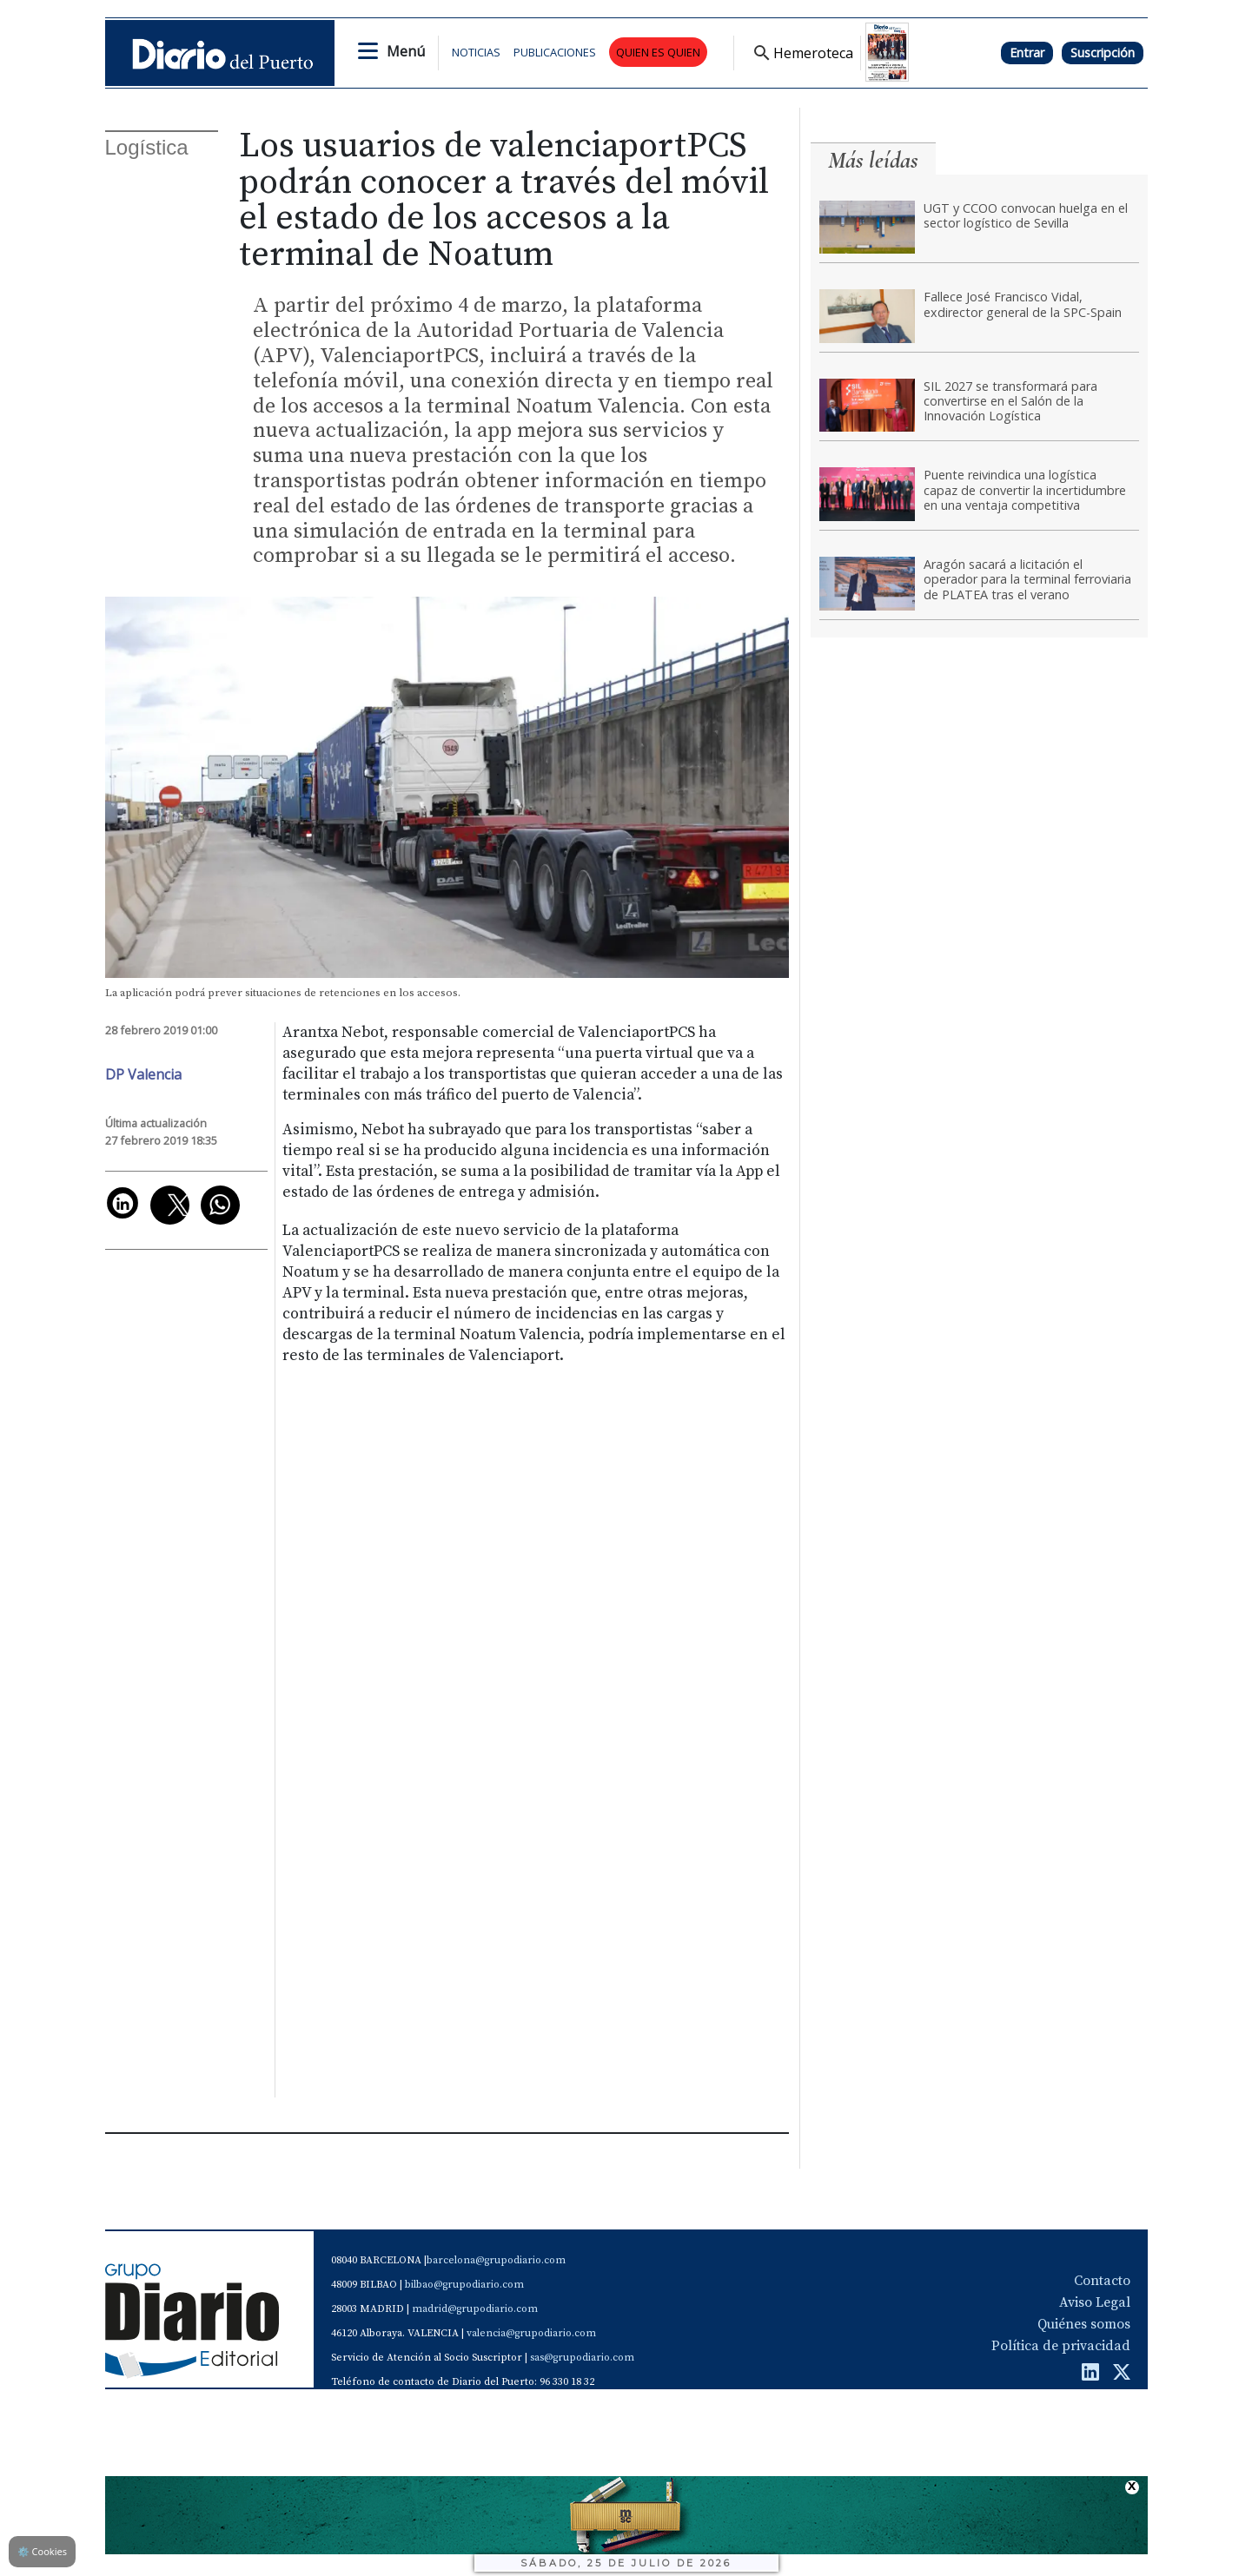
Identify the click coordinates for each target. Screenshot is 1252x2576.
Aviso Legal (1094, 2302)
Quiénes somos (1083, 2324)
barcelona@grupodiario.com (496, 2260)
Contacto (1102, 2280)
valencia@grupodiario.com (531, 2333)
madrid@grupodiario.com (475, 2308)
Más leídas (873, 160)
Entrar (1027, 52)
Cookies (42, 2551)
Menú (406, 51)
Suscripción (1102, 52)
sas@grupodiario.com (582, 2357)
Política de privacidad (1060, 2346)
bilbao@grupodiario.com (464, 2284)
